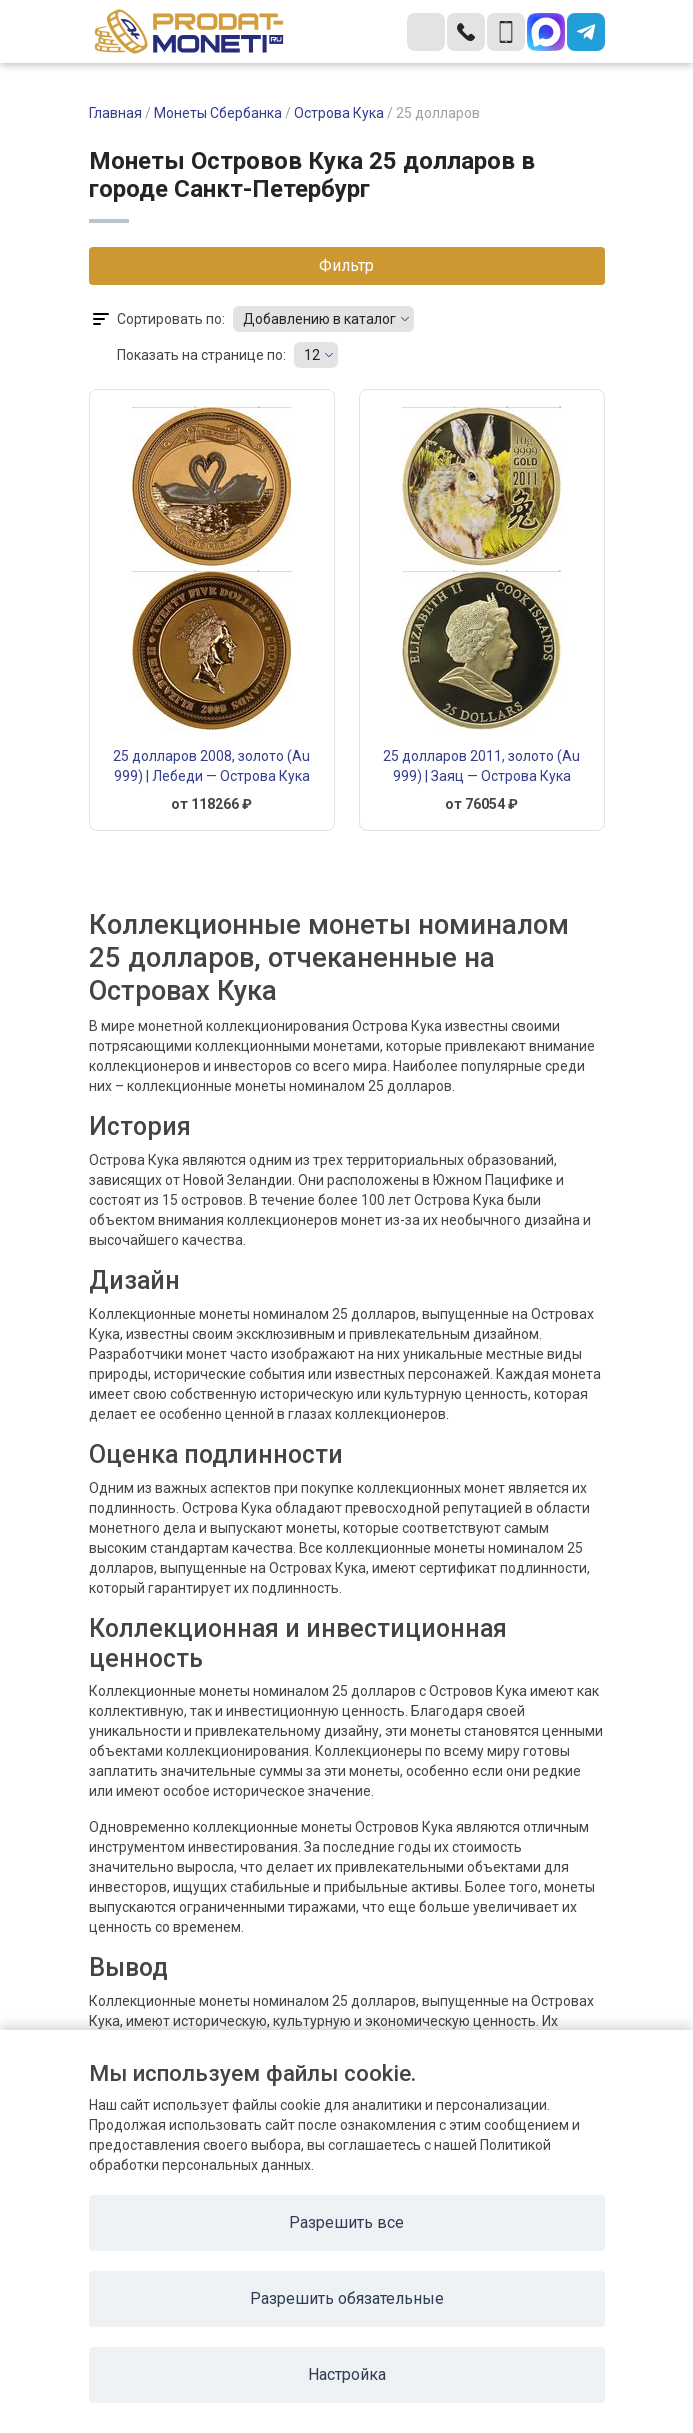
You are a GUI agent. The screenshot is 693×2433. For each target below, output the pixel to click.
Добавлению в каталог (319, 319)
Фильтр (346, 265)
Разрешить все (346, 2222)
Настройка (347, 2374)
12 (312, 355)
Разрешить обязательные (347, 2298)
